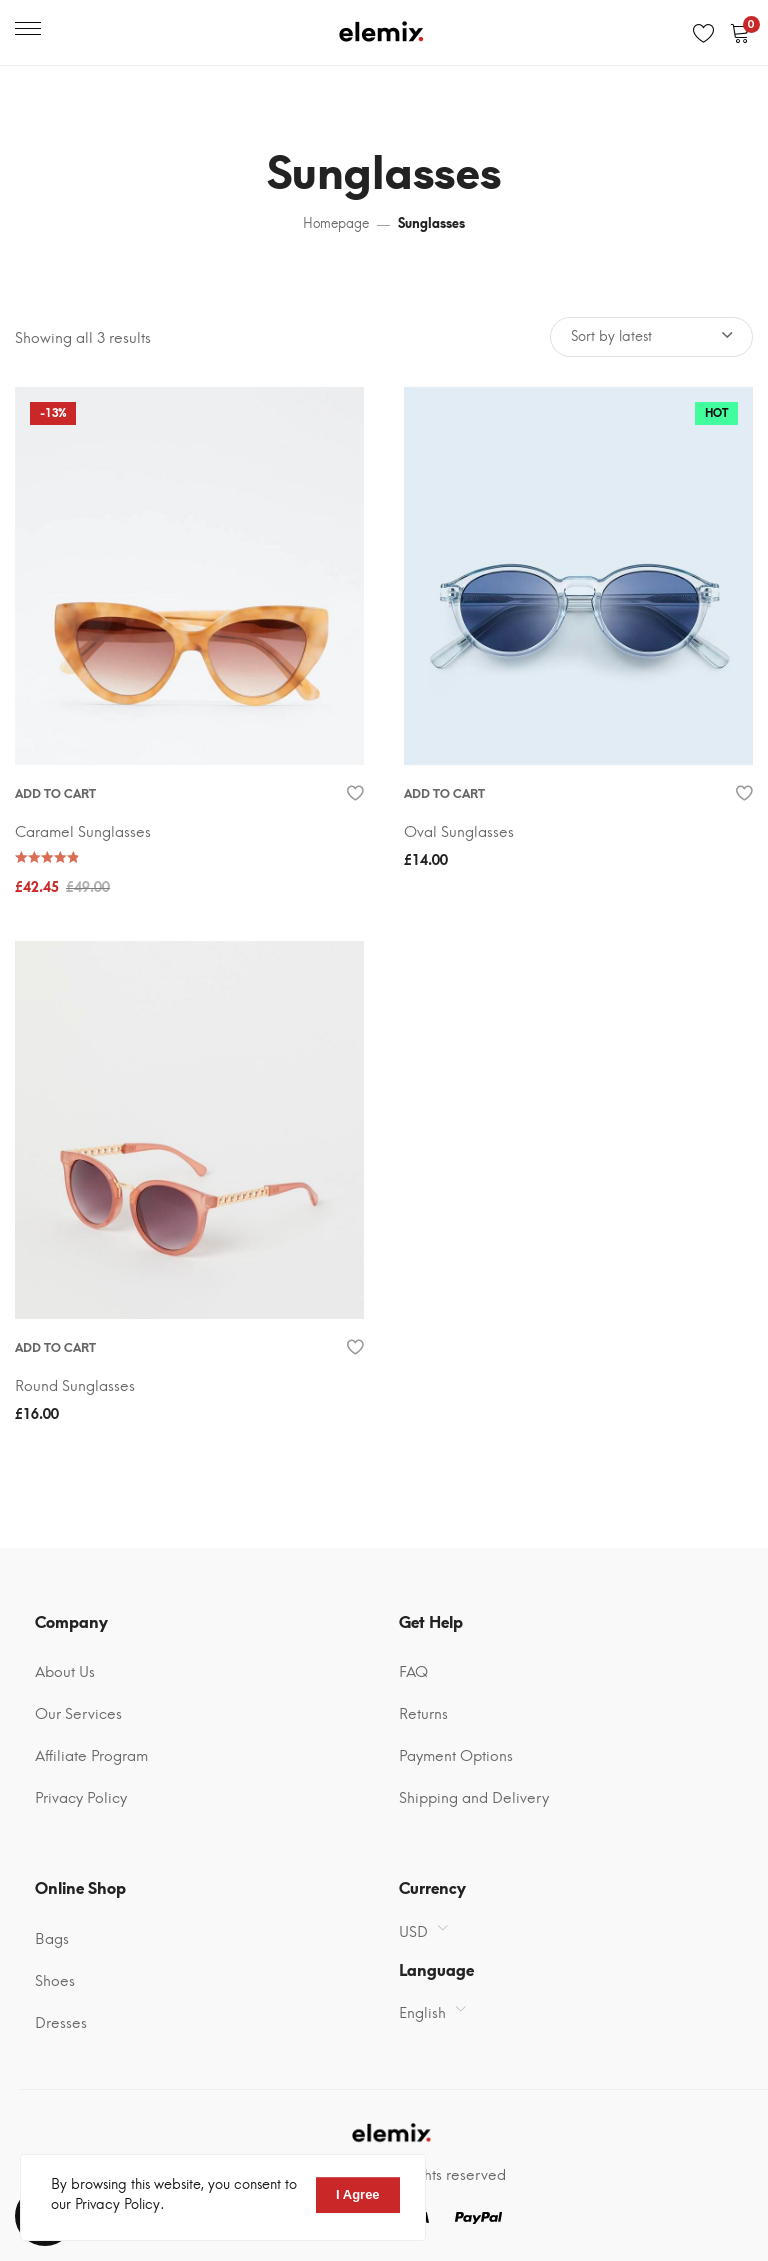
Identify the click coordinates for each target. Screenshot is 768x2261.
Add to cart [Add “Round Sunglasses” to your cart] (55, 1348)
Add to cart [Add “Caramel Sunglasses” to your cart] (55, 794)
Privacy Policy (81, 1798)
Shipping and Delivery (474, 1798)
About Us (65, 1672)
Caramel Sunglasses (83, 832)
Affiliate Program (91, 1756)
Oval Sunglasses (459, 832)
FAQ (413, 1672)
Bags (52, 1939)
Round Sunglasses (75, 1386)
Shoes (55, 1981)
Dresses (61, 2023)
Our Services (78, 1714)
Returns (423, 1714)
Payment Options (456, 1756)
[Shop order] (651, 337)
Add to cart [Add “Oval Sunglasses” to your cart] (444, 794)
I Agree (358, 2194)
